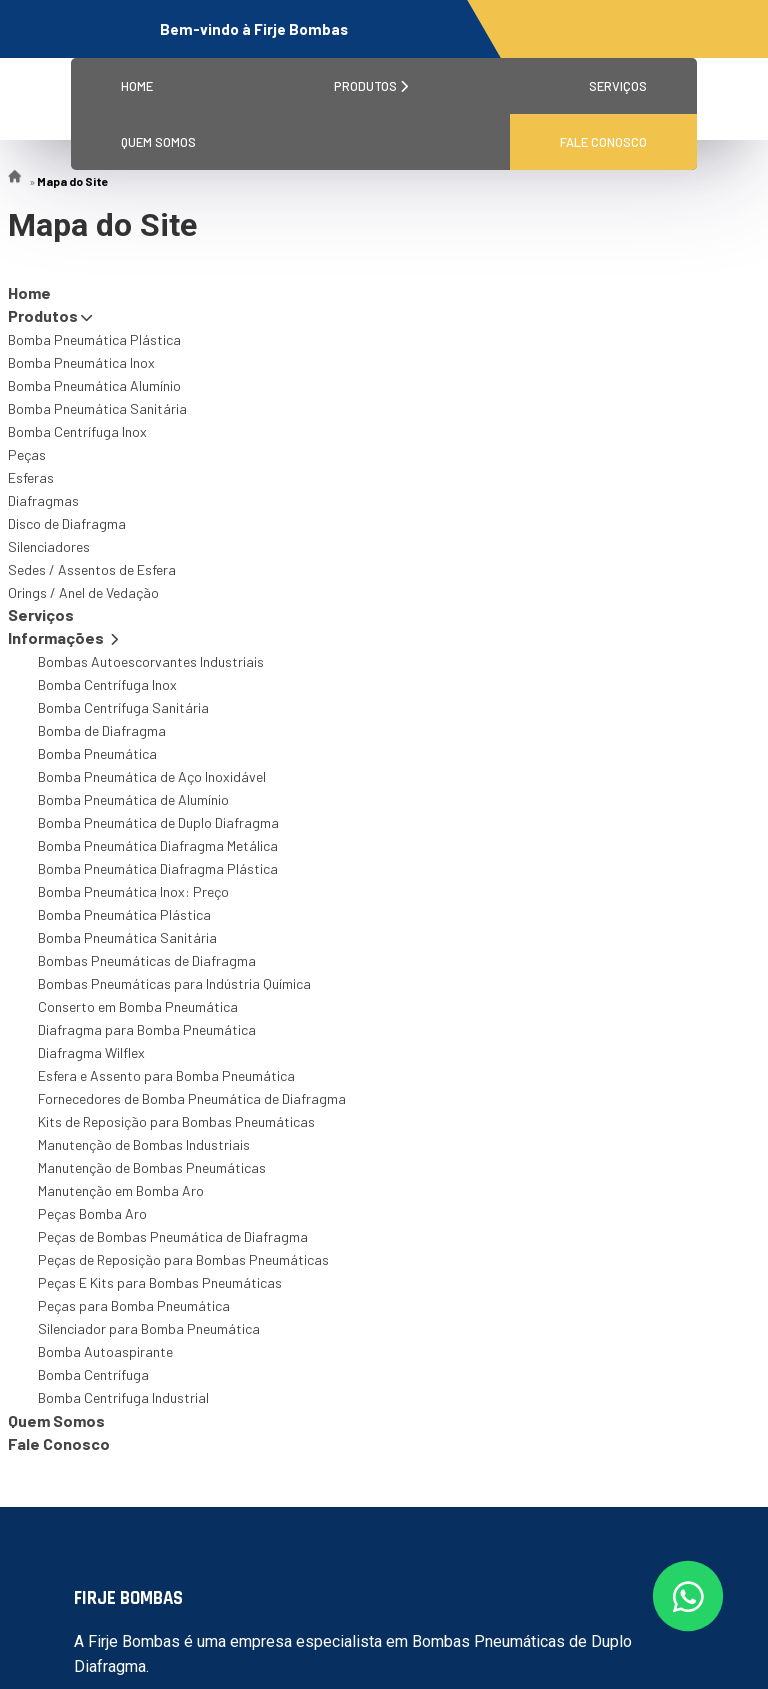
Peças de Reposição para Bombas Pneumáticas (183, 1259)
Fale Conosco (603, 142)
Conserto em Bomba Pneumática (138, 1006)
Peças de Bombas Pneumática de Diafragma (173, 1236)
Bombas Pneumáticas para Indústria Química (174, 983)
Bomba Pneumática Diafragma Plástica (158, 868)
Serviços (618, 86)
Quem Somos (158, 142)
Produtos (371, 86)
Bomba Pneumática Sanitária (97, 408)
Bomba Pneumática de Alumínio (133, 799)
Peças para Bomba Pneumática (134, 1305)
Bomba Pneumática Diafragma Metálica (158, 845)
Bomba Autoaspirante (105, 1351)
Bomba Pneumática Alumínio (94, 385)
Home (137, 86)
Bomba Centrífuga (93, 1374)
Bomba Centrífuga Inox (77, 431)
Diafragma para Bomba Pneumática (147, 1029)
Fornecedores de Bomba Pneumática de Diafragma (192, 1098)
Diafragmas (43, 500)
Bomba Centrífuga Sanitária (123, 707)
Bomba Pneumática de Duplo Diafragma (158, 822)
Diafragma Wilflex (91, 1052)
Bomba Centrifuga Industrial (123, 1397)
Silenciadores (49, 546)
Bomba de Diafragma (102, 730)
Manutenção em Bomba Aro (121, 1190)
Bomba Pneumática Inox (81, 362)
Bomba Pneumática (97, 753)
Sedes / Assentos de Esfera (92, 569)
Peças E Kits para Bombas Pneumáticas (160, 1282)
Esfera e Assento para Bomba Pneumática (166, 1075)
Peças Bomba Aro (92, 1213)
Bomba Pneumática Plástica (94, 339)
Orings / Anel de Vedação (83, 592)
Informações (63, 637)
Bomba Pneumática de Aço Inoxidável (152, 776)
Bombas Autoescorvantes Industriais (151, 661)
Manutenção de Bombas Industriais (144, 1144)
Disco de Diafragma (67, 523)
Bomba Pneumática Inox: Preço (133, 891)
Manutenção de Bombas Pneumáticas (152, 1167)
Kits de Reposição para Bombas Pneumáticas (176, 1121)
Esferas (31, 477)
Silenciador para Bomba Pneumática (149, 1328)
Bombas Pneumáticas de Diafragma (147, 960)
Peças (27, 454)
